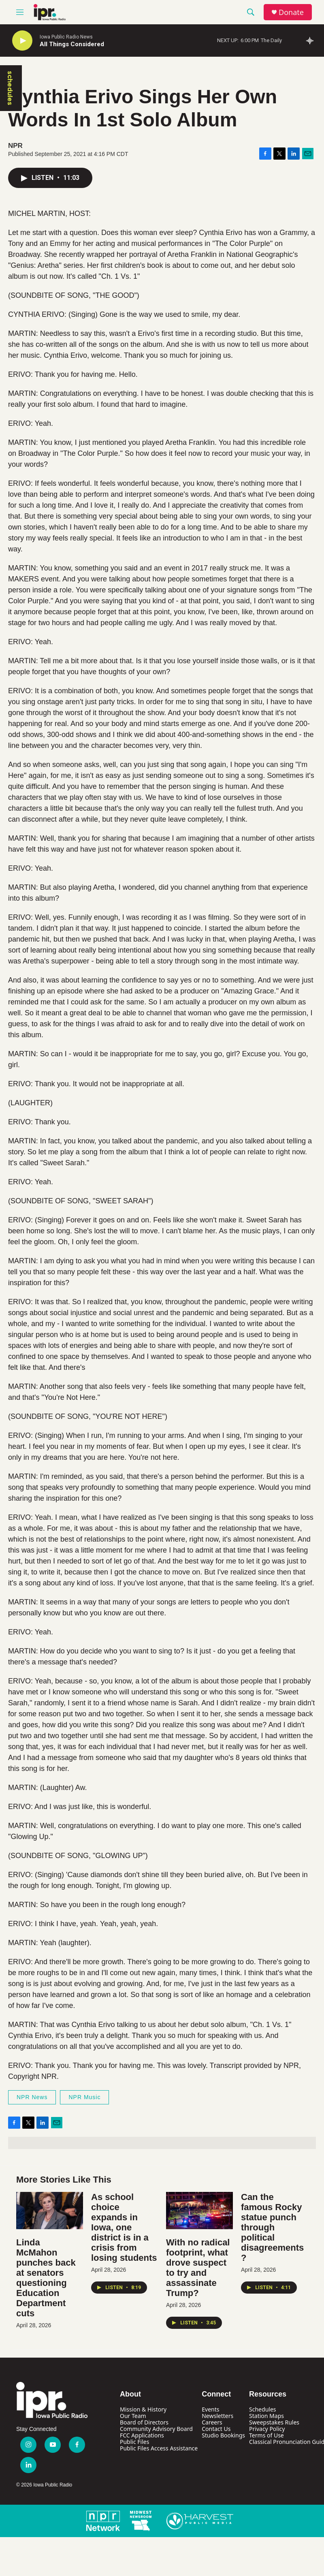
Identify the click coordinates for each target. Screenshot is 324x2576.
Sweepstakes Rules (274, 2422)
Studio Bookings (223, 2435)
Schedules (262, 2409)
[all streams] (312, 40)
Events (210, 2409)
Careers (212, 2422)
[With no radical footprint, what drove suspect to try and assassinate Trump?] (199, 2210)
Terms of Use (266, 2435)
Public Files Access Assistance (159, 2448)
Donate (291, 12)
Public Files (134, 2442)
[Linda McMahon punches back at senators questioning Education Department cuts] (49, 2210)
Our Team (133, 2416)
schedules (10, 88)
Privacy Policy (267, 2429)
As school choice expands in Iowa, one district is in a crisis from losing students (124, 2227)
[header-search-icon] (250, 12)
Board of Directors (144, 2422)
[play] (22, 40)
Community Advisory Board (156, 2429)
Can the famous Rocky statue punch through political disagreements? (272, 2227)
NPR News (32, 2097)
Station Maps (266, 2416)
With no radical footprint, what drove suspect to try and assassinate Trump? (198, 2267)
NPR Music (84, 2097)
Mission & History (143, 2409)
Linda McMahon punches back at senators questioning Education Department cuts (46, 2277)
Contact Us (216, 2429)
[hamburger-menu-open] (20, 12)
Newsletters (217, 2416)
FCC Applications (142, 2435)
